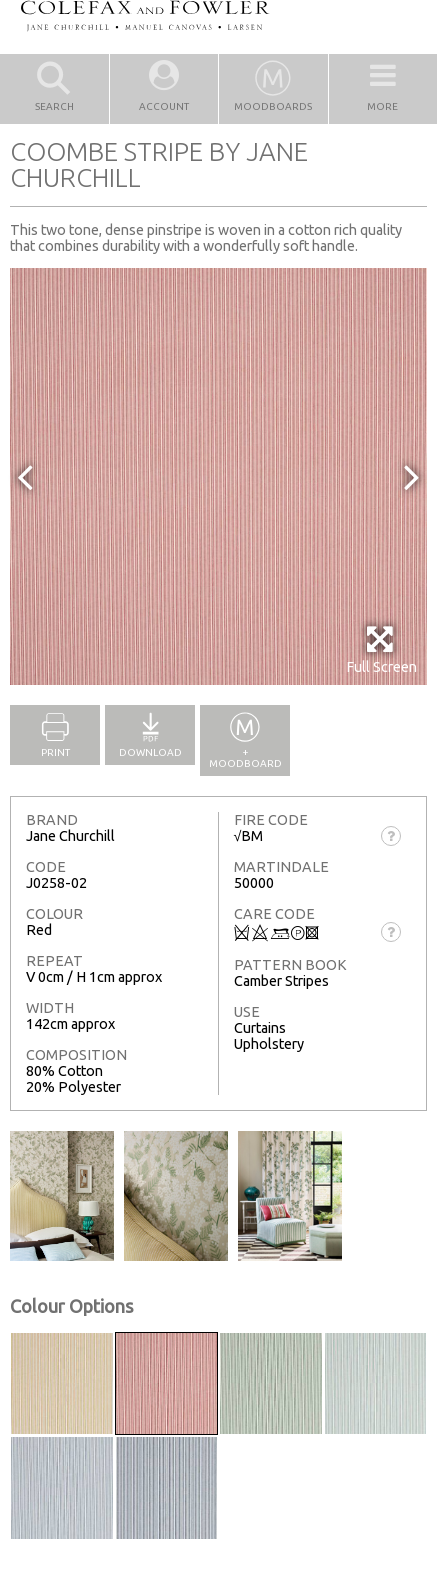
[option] (218, 476)
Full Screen (381, 649)
